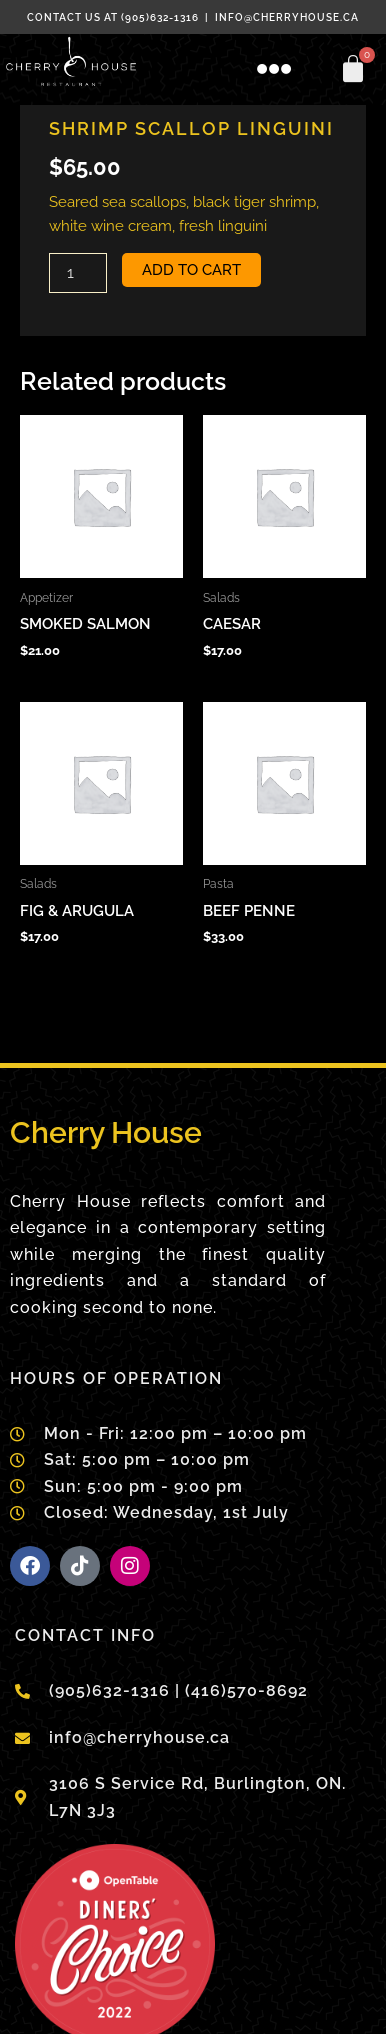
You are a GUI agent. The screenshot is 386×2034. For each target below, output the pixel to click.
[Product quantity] (78, 273)
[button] (274, 69)
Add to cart (191, 269)
